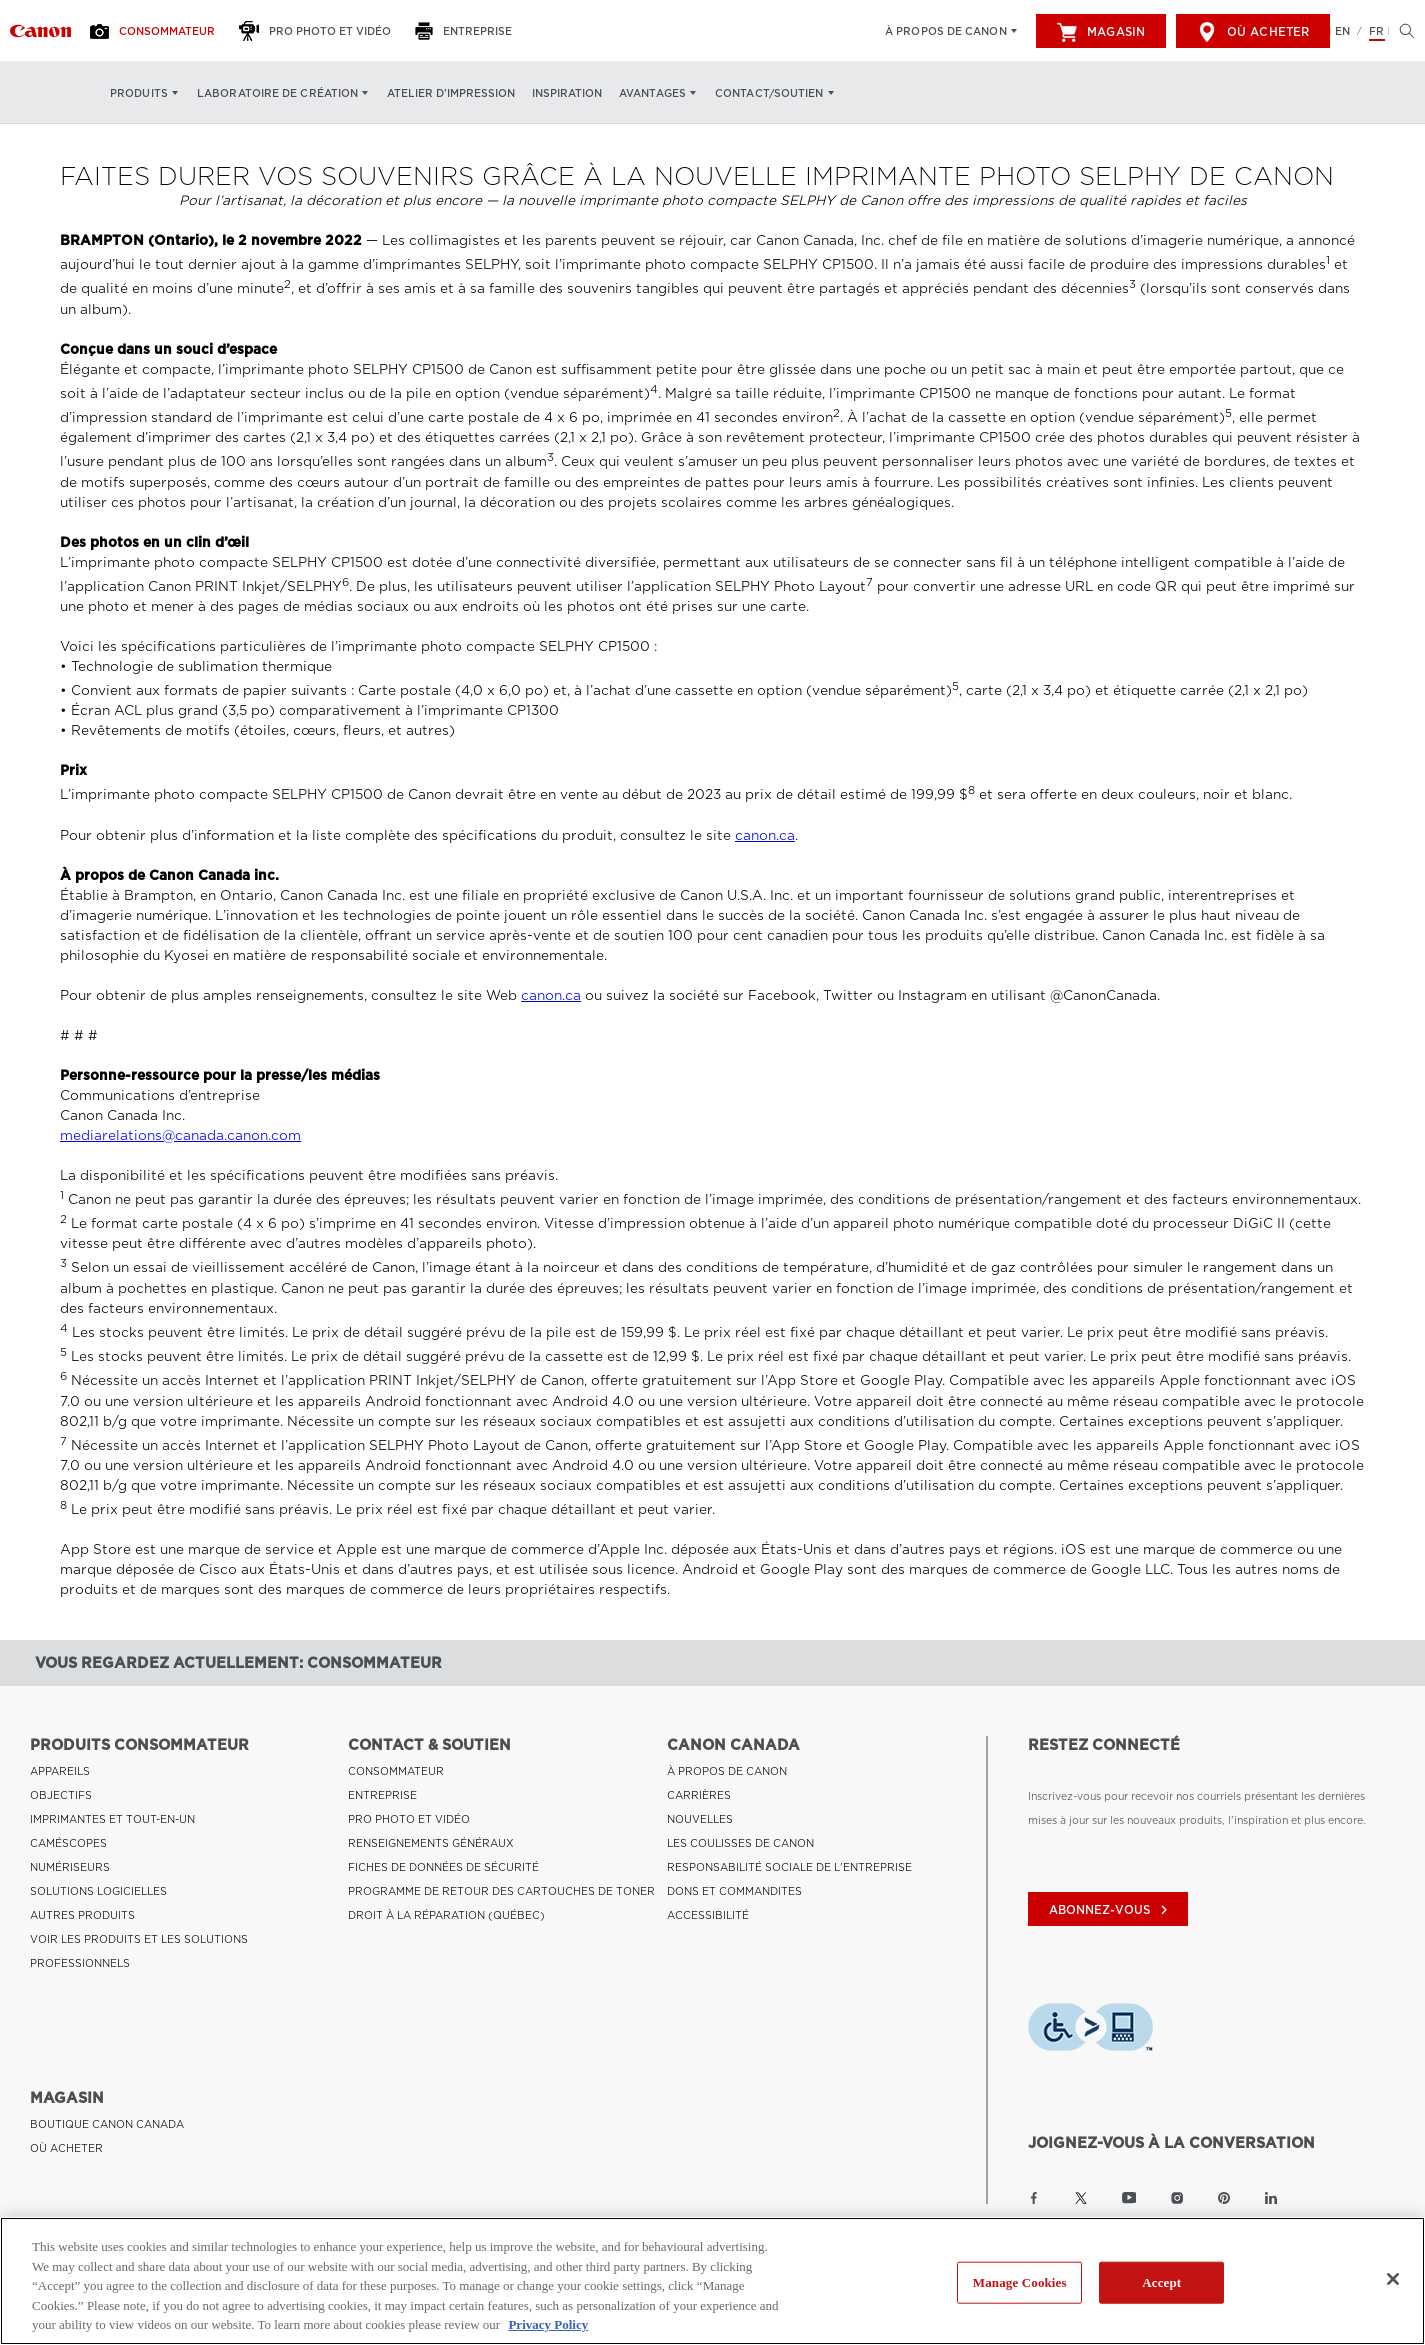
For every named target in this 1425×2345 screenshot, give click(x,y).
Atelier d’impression (451, 93)
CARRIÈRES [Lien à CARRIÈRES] (699, 1795)
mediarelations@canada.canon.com (180, 1135)
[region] (712, 2281)
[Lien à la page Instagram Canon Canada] (1177, 2198)
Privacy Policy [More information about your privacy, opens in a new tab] (548, 2324)
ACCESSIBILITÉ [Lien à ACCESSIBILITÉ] (708, 1915)
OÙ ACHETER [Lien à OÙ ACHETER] (66, 2148)
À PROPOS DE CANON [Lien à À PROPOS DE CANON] (727, 1771)
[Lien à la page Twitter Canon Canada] (1081, 2198)
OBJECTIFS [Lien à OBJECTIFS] (61, 1795)
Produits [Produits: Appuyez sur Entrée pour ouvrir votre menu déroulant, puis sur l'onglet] (139, 93)
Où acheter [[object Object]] (1253, 32)
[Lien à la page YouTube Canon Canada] (1129, 2198)
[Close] (1393, 2279)
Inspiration (567, 93)
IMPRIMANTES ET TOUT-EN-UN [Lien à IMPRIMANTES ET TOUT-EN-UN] (112, 1819)
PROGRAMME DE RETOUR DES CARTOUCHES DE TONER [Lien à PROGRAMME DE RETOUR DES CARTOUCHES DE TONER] (501, 1891)
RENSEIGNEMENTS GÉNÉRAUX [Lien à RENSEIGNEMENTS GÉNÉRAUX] (431, 1843)
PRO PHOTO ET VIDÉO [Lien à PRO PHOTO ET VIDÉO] (409, 1819)
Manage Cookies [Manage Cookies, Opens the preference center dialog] (1020, 2282)
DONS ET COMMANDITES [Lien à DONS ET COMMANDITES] (734, 1891)
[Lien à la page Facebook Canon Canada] (1034, 2198)
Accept (1161, 2282)
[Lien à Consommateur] (40, 31)
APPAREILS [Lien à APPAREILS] (60, 1771)
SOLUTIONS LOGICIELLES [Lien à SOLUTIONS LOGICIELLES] (98, 1891)
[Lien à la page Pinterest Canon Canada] (1224, 2198)
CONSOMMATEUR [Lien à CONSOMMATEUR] (396, 1771)
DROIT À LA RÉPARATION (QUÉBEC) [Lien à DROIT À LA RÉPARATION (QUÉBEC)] (446, 1915)
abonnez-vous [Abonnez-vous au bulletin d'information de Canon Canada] (1110, 1910)
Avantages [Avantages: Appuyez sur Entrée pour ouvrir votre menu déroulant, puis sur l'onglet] (652, 93)
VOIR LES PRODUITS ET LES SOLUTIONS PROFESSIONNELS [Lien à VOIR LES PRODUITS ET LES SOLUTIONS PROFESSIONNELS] (139, 1951)
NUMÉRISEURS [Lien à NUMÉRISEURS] (70, 1867)
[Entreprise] (469, 31)
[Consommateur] (158, 31)
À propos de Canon (946, 31)
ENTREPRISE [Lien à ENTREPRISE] (382, 1795)
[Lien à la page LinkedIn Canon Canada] (1271, 2198)
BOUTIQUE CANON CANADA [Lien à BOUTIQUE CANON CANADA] (107, 2124)
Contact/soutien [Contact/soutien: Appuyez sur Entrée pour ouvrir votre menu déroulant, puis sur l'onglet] (769, 93)
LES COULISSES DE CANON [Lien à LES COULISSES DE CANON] (740, 1843)
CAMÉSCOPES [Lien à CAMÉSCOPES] (68, 1843)
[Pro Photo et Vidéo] (320, 31)
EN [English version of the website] (1342, 31)
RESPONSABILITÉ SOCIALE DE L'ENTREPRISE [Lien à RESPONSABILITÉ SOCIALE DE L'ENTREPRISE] (789, 1867)
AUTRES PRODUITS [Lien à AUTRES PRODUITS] (82, 1915)
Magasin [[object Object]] (1101, 32)
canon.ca (765, 835)
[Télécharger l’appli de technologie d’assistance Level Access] (1090, 2030)
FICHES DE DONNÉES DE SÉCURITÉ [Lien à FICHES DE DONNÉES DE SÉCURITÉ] (443, 1867)
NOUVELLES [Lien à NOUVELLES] (700, 1819)
